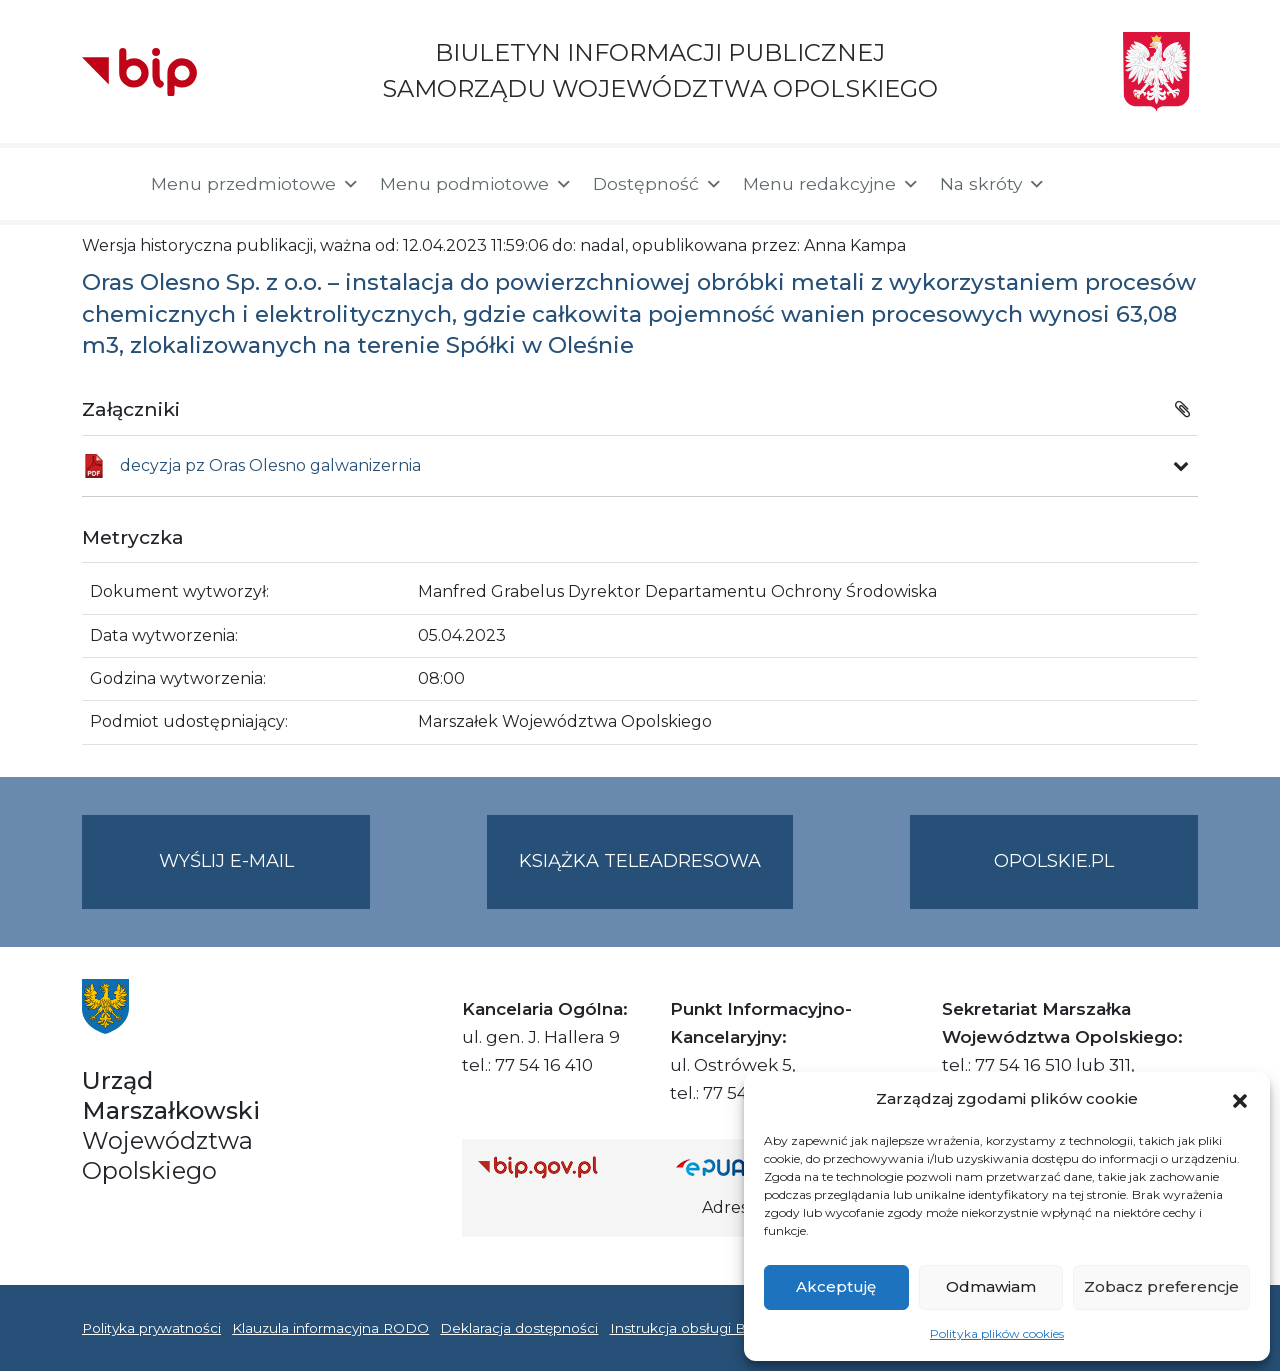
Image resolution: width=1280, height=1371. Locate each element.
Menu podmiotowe (476, 184)
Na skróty (993, 184)
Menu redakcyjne (831, 184)
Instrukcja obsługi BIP (685, 1328)
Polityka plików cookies (997, 1333)
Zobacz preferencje (1161, 1286)
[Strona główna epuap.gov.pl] (741, 1166)
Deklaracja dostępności (519, 1328)
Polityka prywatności (151, 1328)
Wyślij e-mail (265, 877)
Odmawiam (991, 1286)
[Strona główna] (106, 184)
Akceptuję (836, 1286)
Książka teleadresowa (640, 861)
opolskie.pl (1054, 861)
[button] (1240, 1099)
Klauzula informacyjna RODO (330, 1328)
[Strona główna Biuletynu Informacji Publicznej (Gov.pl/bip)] (561, 1166)
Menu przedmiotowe (255, 184)
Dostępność (658, 184)
